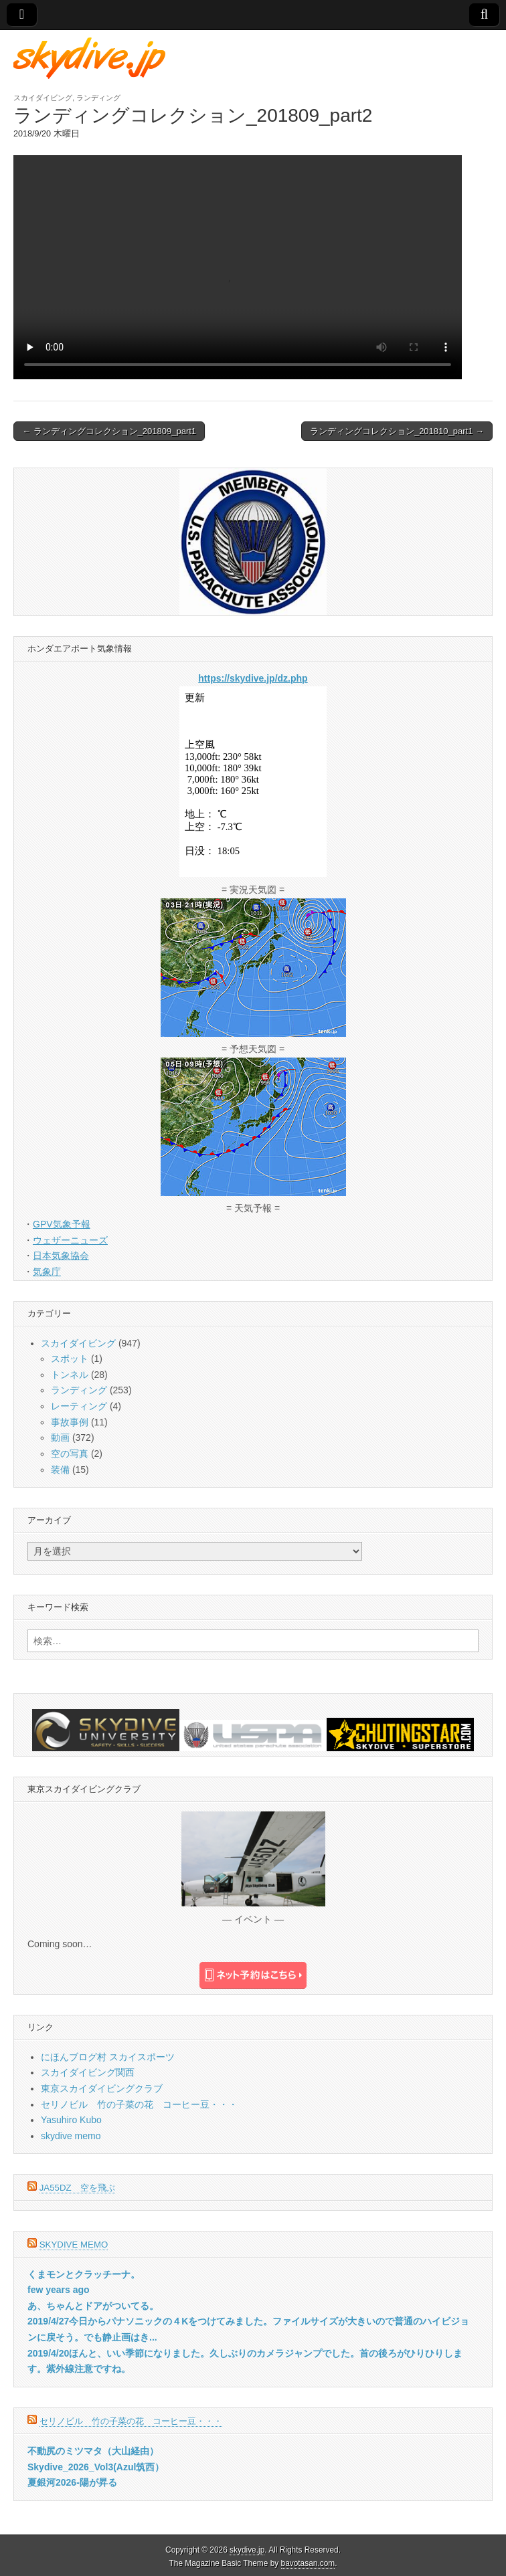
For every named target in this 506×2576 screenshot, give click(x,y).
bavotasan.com (308, 2563)
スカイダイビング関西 (88, 2072)
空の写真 (69, 1453)
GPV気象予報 (61, 1224)
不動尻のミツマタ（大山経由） (93, 2451)
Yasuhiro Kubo (71, 2119)
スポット (69, 1358)
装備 (60, 1469)
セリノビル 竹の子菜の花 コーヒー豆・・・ (139, 2104)
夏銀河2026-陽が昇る (72, 2482)
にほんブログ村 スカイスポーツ (108, 2057)
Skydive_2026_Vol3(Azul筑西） (95, 2467)
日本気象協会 (61, 1255)
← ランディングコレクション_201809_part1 (109, 431)
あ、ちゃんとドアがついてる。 (93, 2305)
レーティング (79, 1406)
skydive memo (70, 2136)
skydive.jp (247, 2550)
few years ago (58, 2289)
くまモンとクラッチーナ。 (83, 2274)
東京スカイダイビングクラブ (102, 2088)
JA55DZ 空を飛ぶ (77, 2188)
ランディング (98, 98)
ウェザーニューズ (70, 1240)
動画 (60, 1437)
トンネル (69, 1374)
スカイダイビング (42, 98)
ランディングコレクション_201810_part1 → (397, 431)
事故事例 (69, 1422)
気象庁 (47, 1271)
